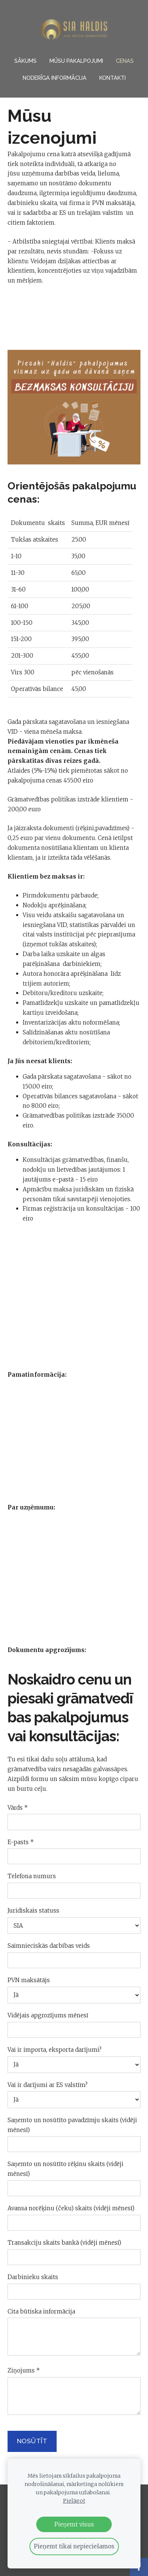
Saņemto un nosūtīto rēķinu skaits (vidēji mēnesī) (65, 2168)
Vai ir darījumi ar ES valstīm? (48, 2084)
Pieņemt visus (74, 2524)
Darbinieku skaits (33, 2277)
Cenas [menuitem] (125, 60)
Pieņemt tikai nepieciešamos (74, 2546)
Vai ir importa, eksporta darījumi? (55, 2049)
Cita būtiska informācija (41, 2311)
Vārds (18, 1807)
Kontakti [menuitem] (112, 78)
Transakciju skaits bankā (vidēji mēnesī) (64, 2242)
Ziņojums (24, 2370)
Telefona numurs (32, 1876)
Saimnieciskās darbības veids (49, 1945)
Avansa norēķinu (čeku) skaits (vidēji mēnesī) (71, 2208)
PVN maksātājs (29, 1980)
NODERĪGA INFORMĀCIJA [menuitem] (54, 78)
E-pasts (21, 1842)
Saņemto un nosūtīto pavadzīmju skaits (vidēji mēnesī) (72, 2124)
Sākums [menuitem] (25, 60)
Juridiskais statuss (33, 1910)
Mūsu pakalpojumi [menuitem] (76, 60)
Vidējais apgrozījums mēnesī (48, 2015)
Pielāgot (74, 2501)
